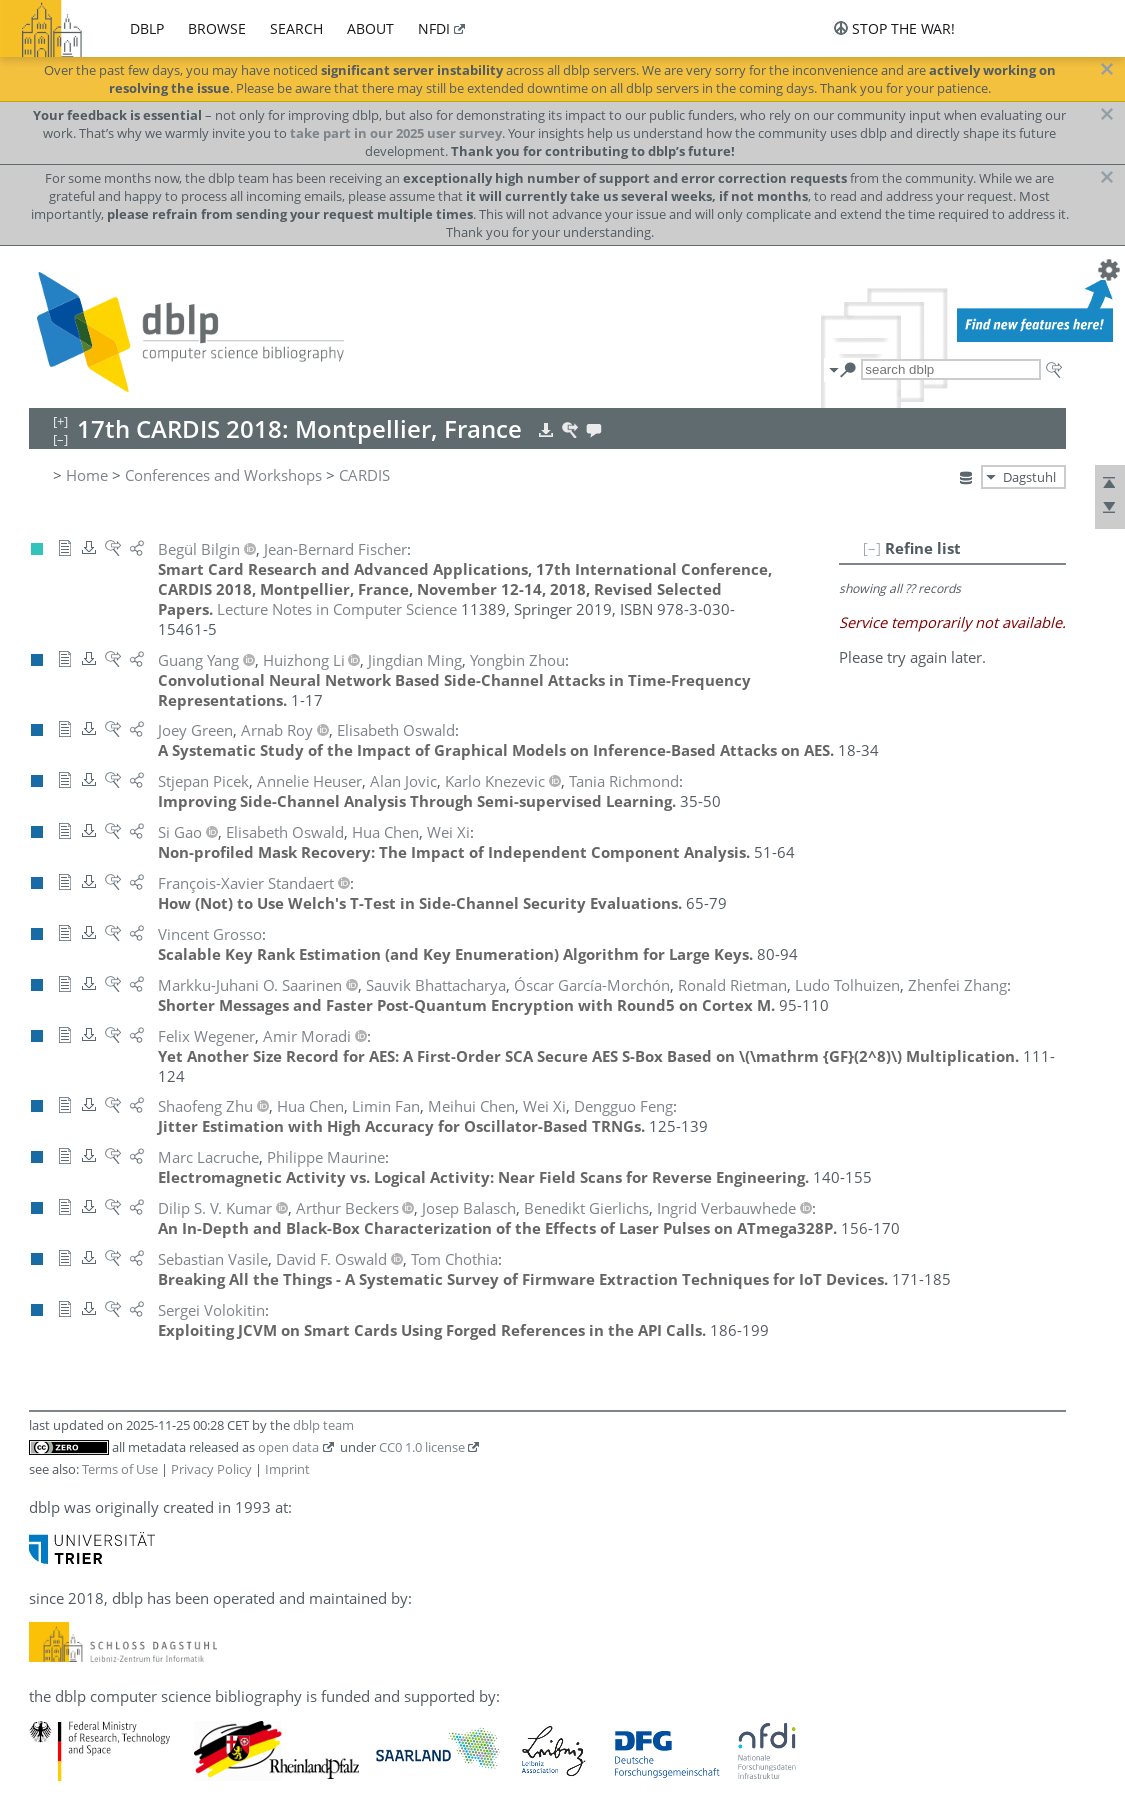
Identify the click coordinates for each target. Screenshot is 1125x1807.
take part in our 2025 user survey (396, 133)
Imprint (287, 1469)
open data (288, 1447)
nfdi (434, 28)
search (296, 28)
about (370, 28)
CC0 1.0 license (422, 1447)
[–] (872, 548)
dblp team (323, 1425)
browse (217, 28)
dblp (147, 28)
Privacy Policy (211, 1469)
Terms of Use (120, 1469)
